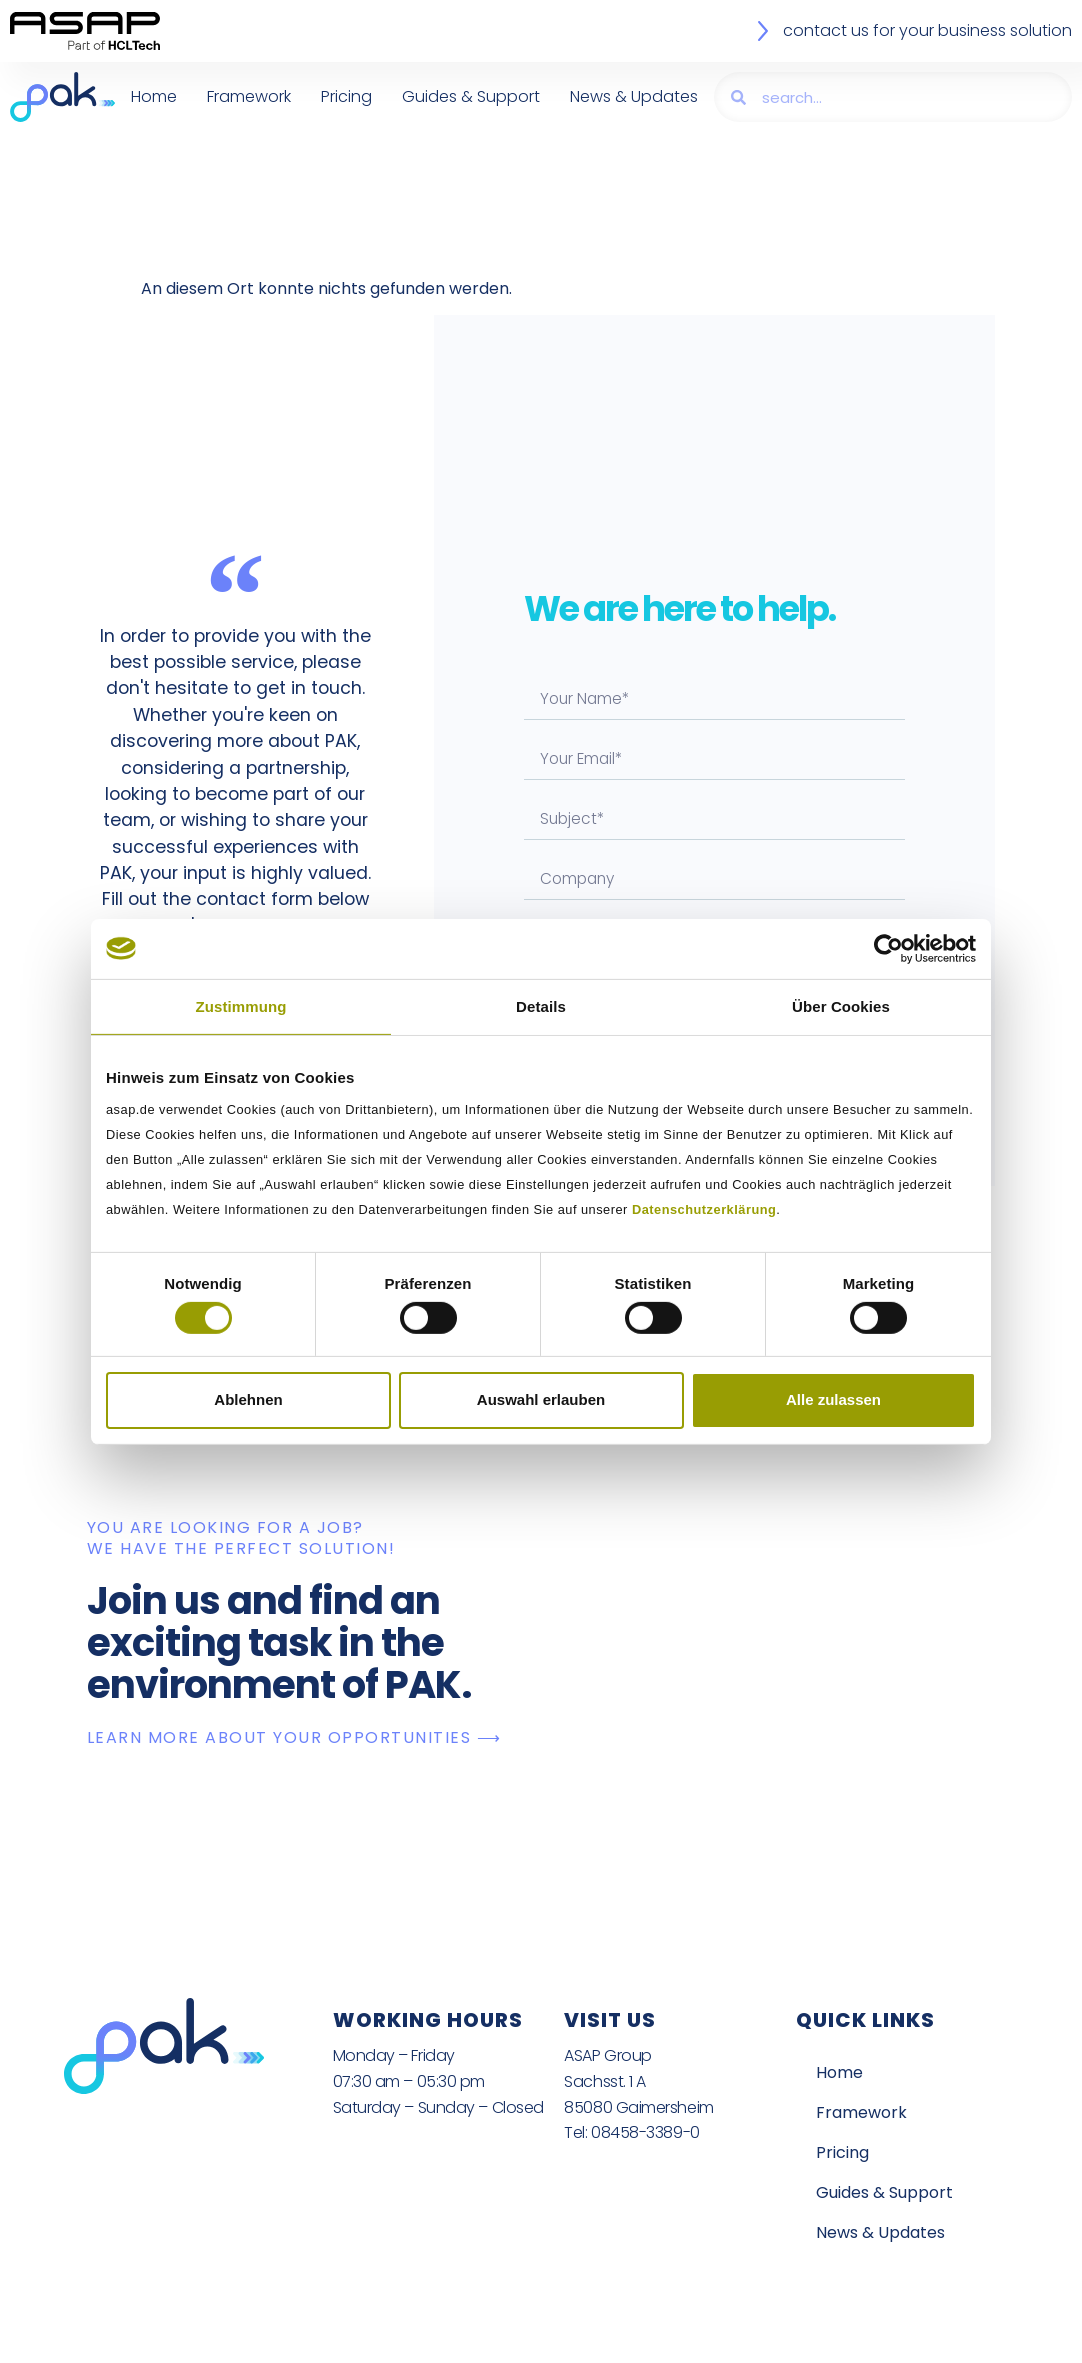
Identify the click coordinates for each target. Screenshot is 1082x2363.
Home (154, 96)
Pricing (346, 96)
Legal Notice (527, 2337)
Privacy (423, 2337)
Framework (249, 96)
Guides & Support (471, 96)
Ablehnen (248, 1399)
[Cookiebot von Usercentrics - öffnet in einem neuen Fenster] (888, 948)
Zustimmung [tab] (241, 1005)
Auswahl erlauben (541, 1399)
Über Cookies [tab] (841, 1005)
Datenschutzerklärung (704, 1209)
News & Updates (634, 96)
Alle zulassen (833, 1399)
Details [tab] (541, 1005)
